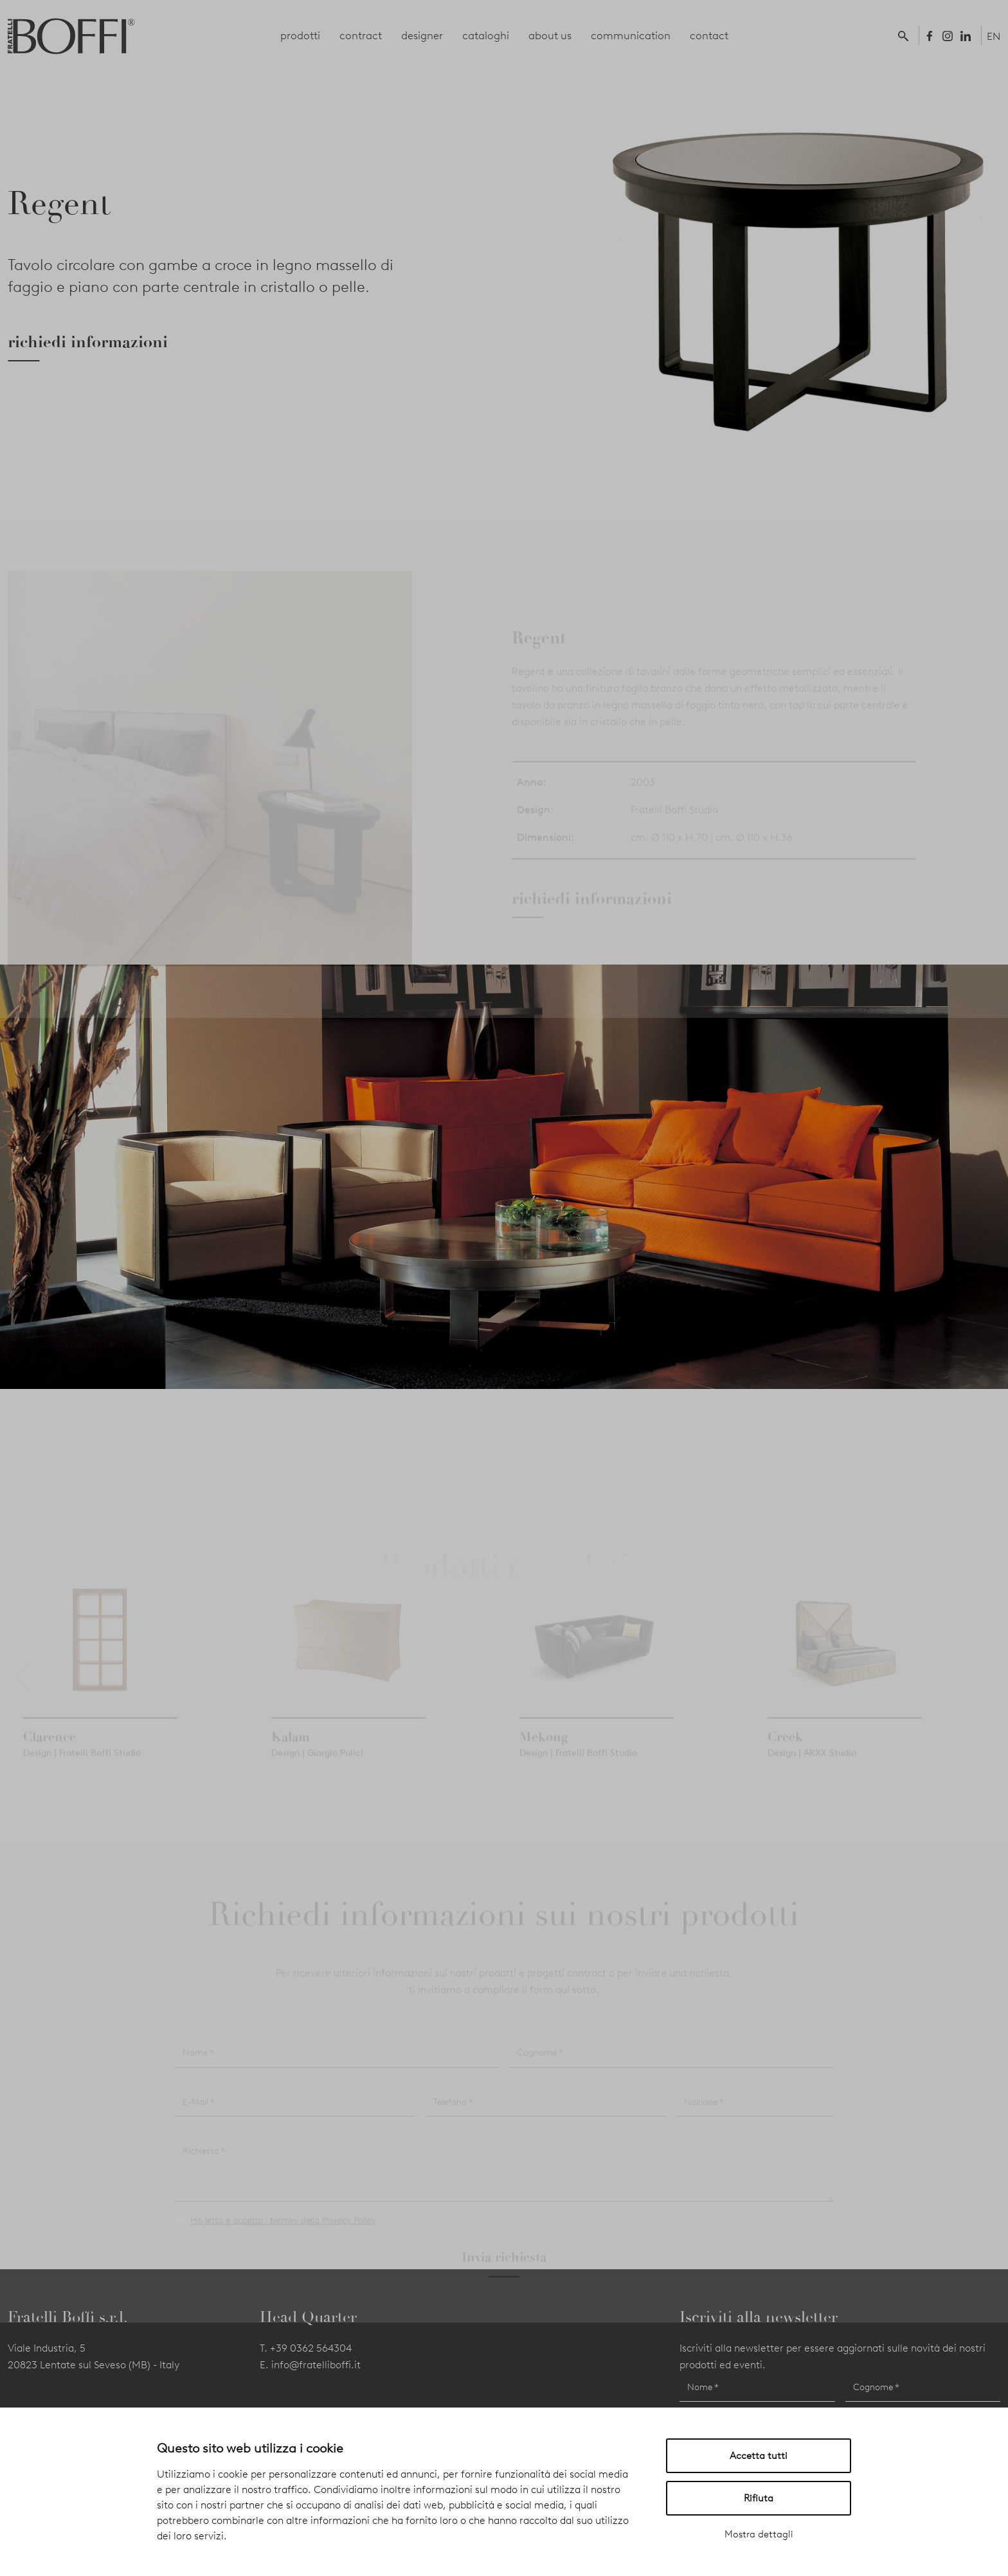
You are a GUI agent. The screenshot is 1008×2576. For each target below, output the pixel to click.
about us (550, 35)
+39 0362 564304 (311, 2348)
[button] (906, 35)
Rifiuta (758, 2498)
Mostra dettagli (758, 2534)
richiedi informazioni (88, 342)
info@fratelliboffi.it (316, 2365)
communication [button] (630, 35)
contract (360, 35)
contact (709, 35)
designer (422, 35)
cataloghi (485, 35)
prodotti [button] (300, 35)
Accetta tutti (759, 2456)
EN (993, 36)
